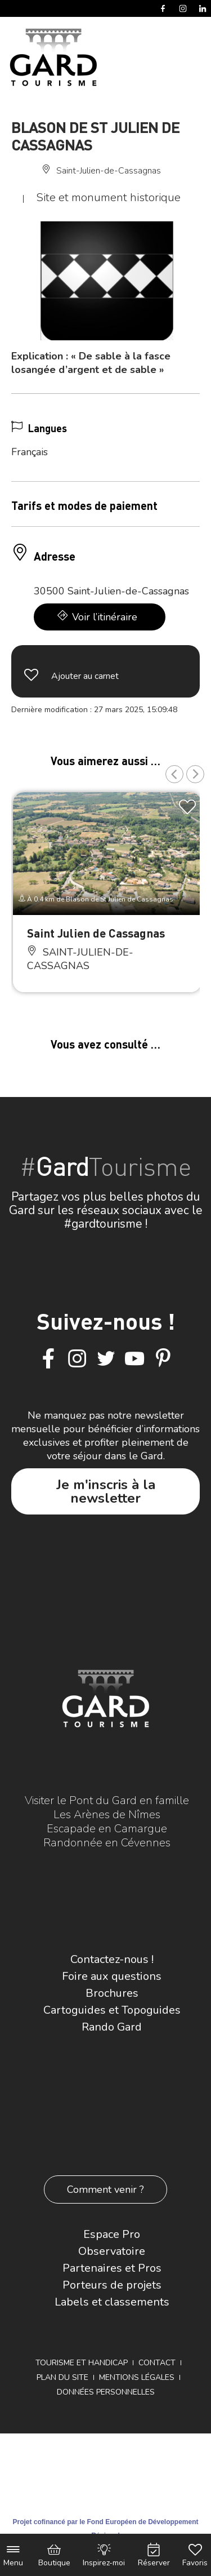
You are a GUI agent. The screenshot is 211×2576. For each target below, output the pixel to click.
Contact (157, 2362)
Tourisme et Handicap (81, 2362)
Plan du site (62, 2377)
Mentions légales (136, 2377)
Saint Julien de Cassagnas (96, 932)
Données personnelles (106, 2392)
